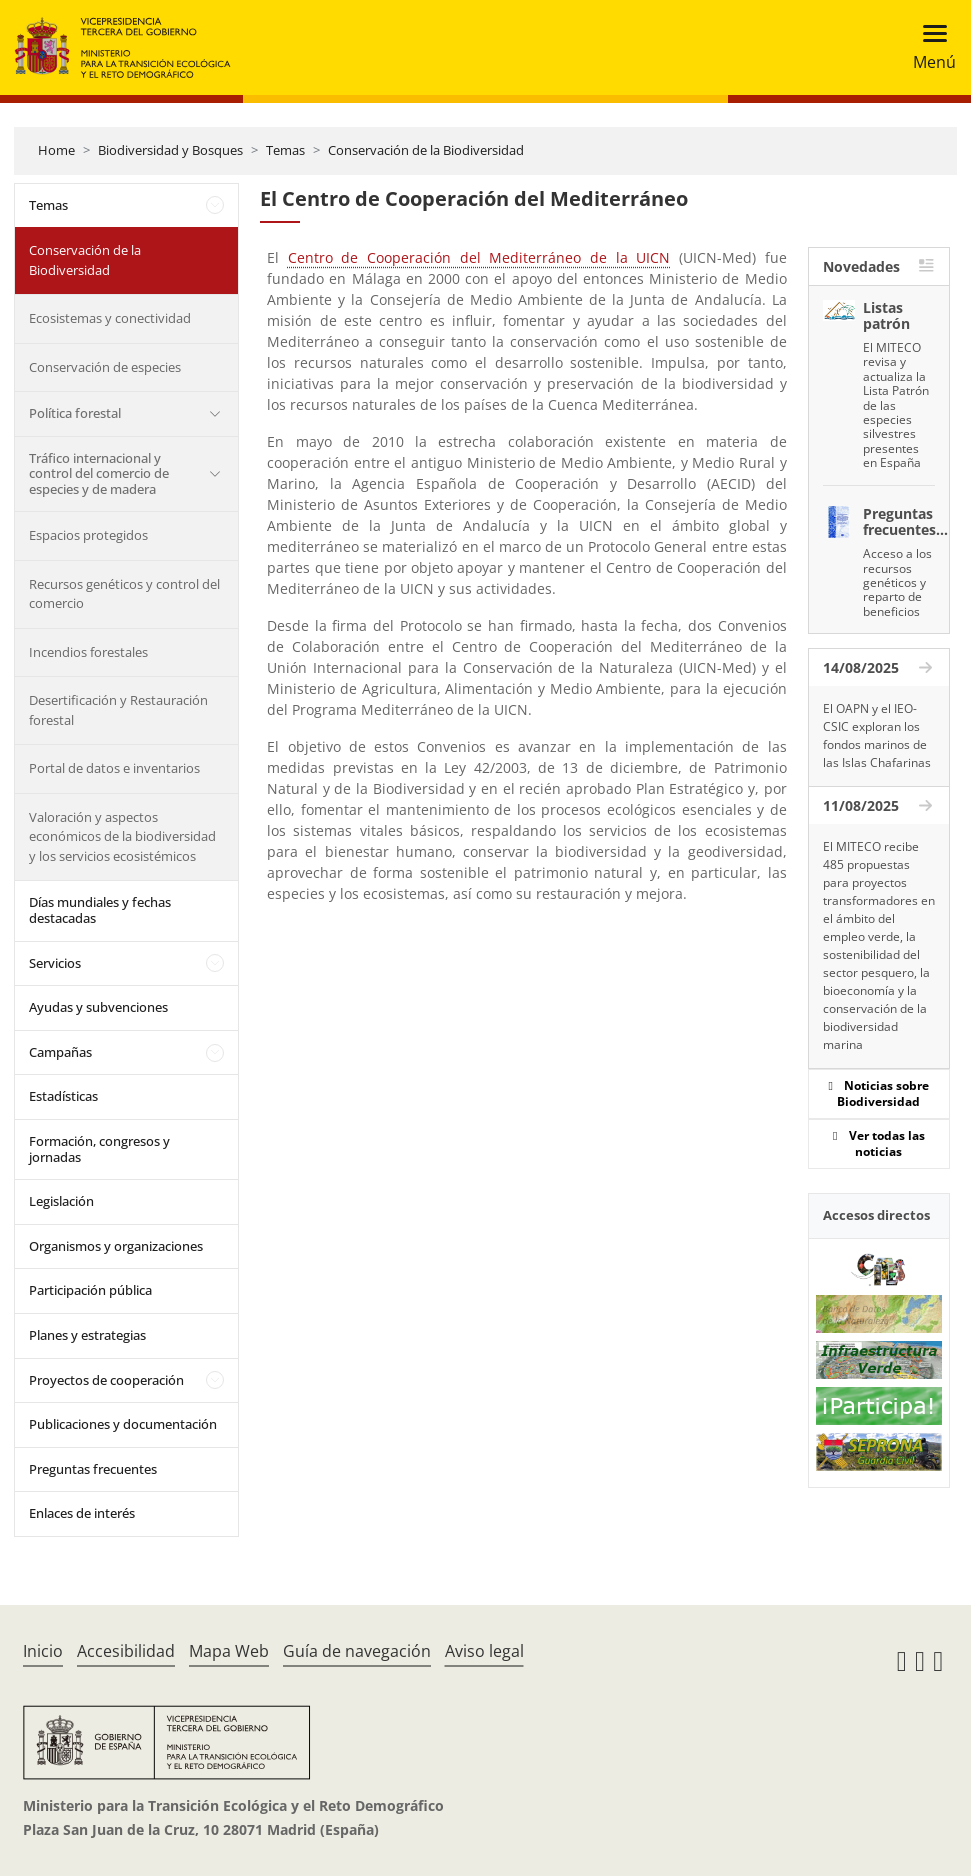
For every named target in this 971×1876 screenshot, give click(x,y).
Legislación (61, 1201)
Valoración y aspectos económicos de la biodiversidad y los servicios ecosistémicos (122, 836)
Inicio (43, 1651)
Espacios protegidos (88, 535)
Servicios (55, 963)
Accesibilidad (126, 1651)
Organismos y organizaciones (116, 1246)
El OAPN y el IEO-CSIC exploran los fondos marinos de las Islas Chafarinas (877, 735)
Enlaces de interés (82, 1513)
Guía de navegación (357, 1651)
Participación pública (90, 1290)
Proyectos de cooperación (106, 1380)
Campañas (60, 1052)
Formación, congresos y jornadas (99, 1149)
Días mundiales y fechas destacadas (100, 910)
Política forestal (75, 413)
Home (56, 150)
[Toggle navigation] (928, 47)
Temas (285, 150)
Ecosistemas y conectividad (110, 318)
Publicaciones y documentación (123, 1424)
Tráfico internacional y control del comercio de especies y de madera (99, 473)
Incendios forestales (88, 652)
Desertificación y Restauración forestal (118, 710)
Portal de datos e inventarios (114, 768)
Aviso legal (484, 1651)
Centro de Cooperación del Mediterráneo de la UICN (479, 257)
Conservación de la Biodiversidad (426, 150)
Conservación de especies (105, 367)
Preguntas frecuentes (93, 1469)
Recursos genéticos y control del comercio (124, 594)
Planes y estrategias (87, 1335)
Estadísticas (63, 1096)
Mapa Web (229, 1651)
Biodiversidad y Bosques (170, 150)
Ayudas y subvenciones (98, 1007)
